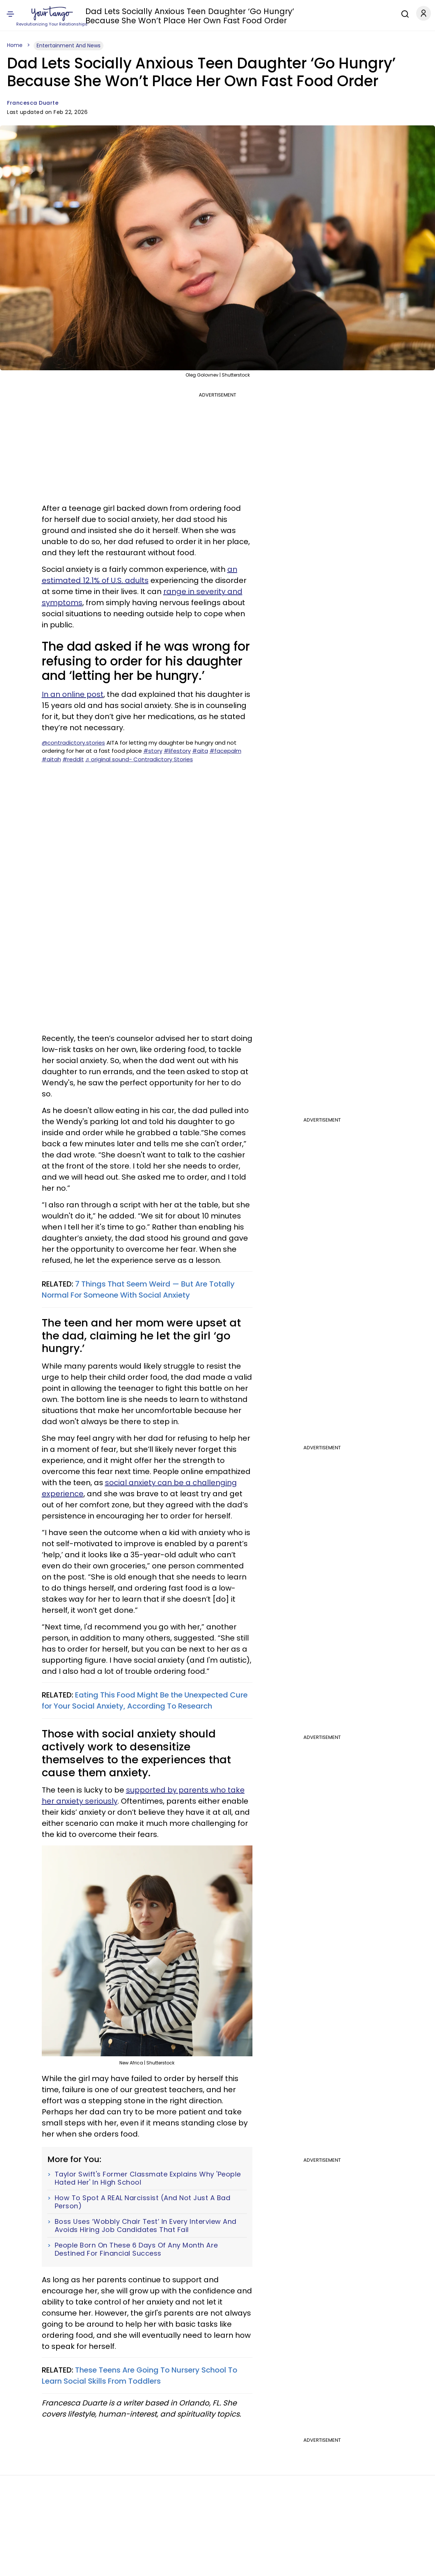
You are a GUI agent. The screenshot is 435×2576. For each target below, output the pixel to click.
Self (173, 14)
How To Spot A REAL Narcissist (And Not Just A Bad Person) (143, 2202)
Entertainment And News (69, 45)
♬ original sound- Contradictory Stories (139, 759)
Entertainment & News (227, 14)
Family (189, 14)
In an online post (72, 694)
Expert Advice (362, 14)
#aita (200, 751)
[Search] (403, 13)
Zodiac (123, 14)
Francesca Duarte (32, 103)
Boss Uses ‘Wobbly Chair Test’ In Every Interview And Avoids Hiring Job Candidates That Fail (146, 2225)
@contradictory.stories (73, 742)
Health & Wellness (279, 14)
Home (15, 45)
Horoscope (150, 14)
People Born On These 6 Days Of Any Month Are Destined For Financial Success (136, 2249)
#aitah (51, 759)
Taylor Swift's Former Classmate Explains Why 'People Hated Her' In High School (148, 2178)
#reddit (73, 759)
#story (152, 751)
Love (104, 14)
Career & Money (323, 14)
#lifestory (177, 751)
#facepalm (225, 751)
